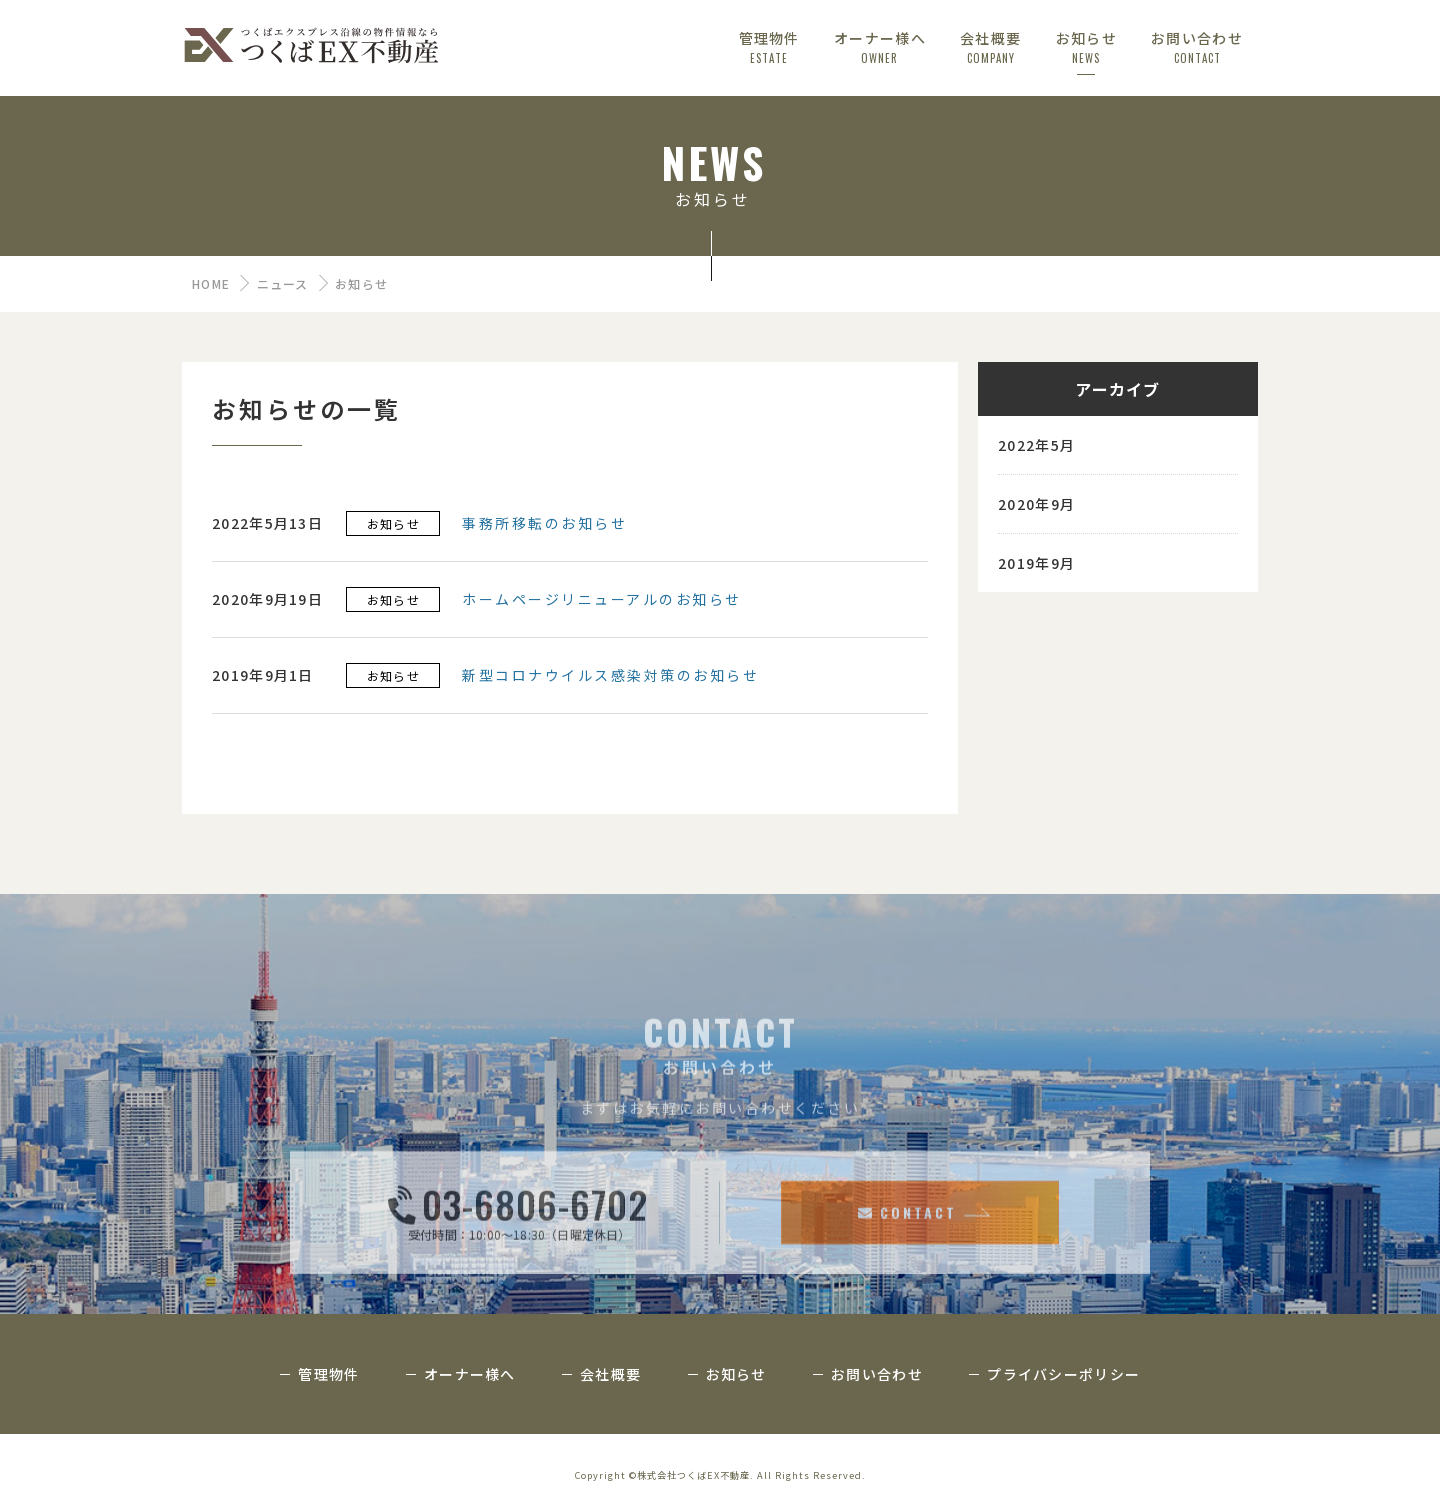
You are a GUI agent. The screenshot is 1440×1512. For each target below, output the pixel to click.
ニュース (283, 283)
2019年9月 (1036, 567)
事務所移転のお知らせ (544, 527)
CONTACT (907, 1289)
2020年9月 (1036, 508)
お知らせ (393, 527)
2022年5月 (1036, 449)
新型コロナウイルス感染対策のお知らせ (610, 679)
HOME (211, 283)
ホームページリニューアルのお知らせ (602, 603)
